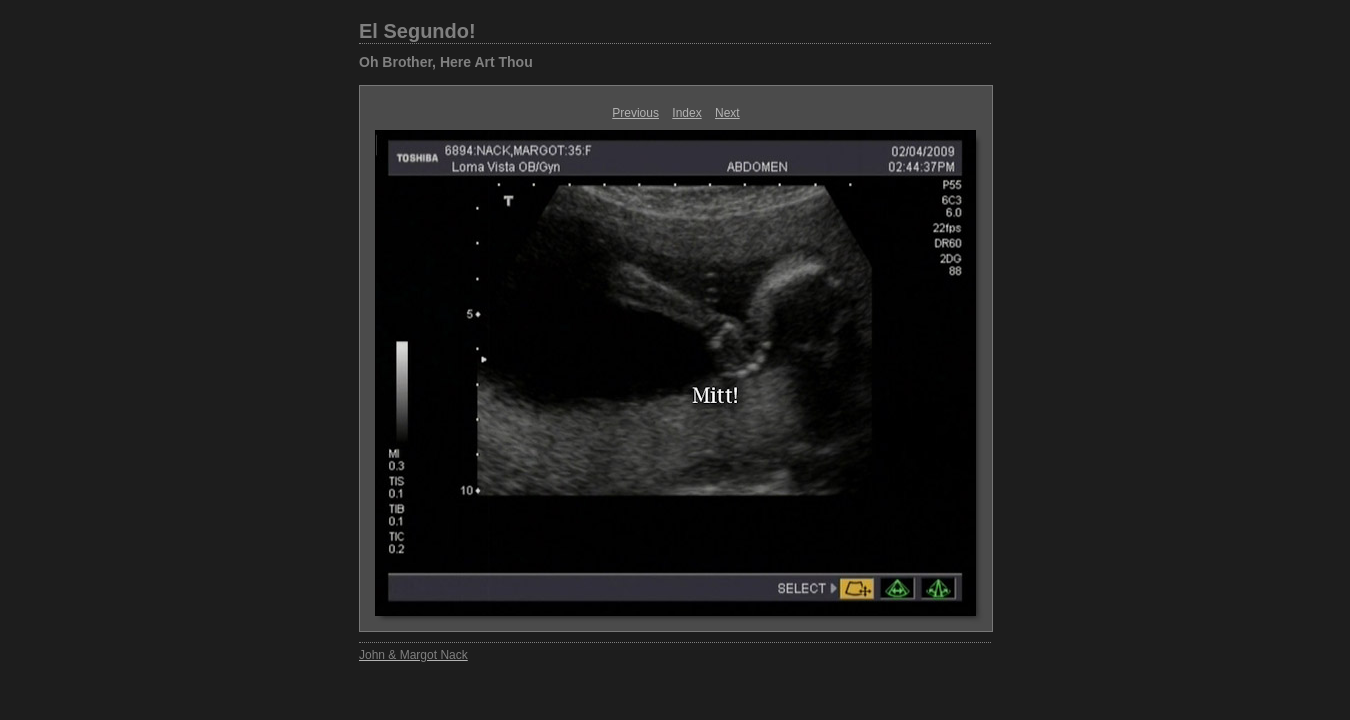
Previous (635, 113)
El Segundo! (417, 31)
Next (727, 113)
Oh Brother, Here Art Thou (446, 62)
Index (686, 113)
